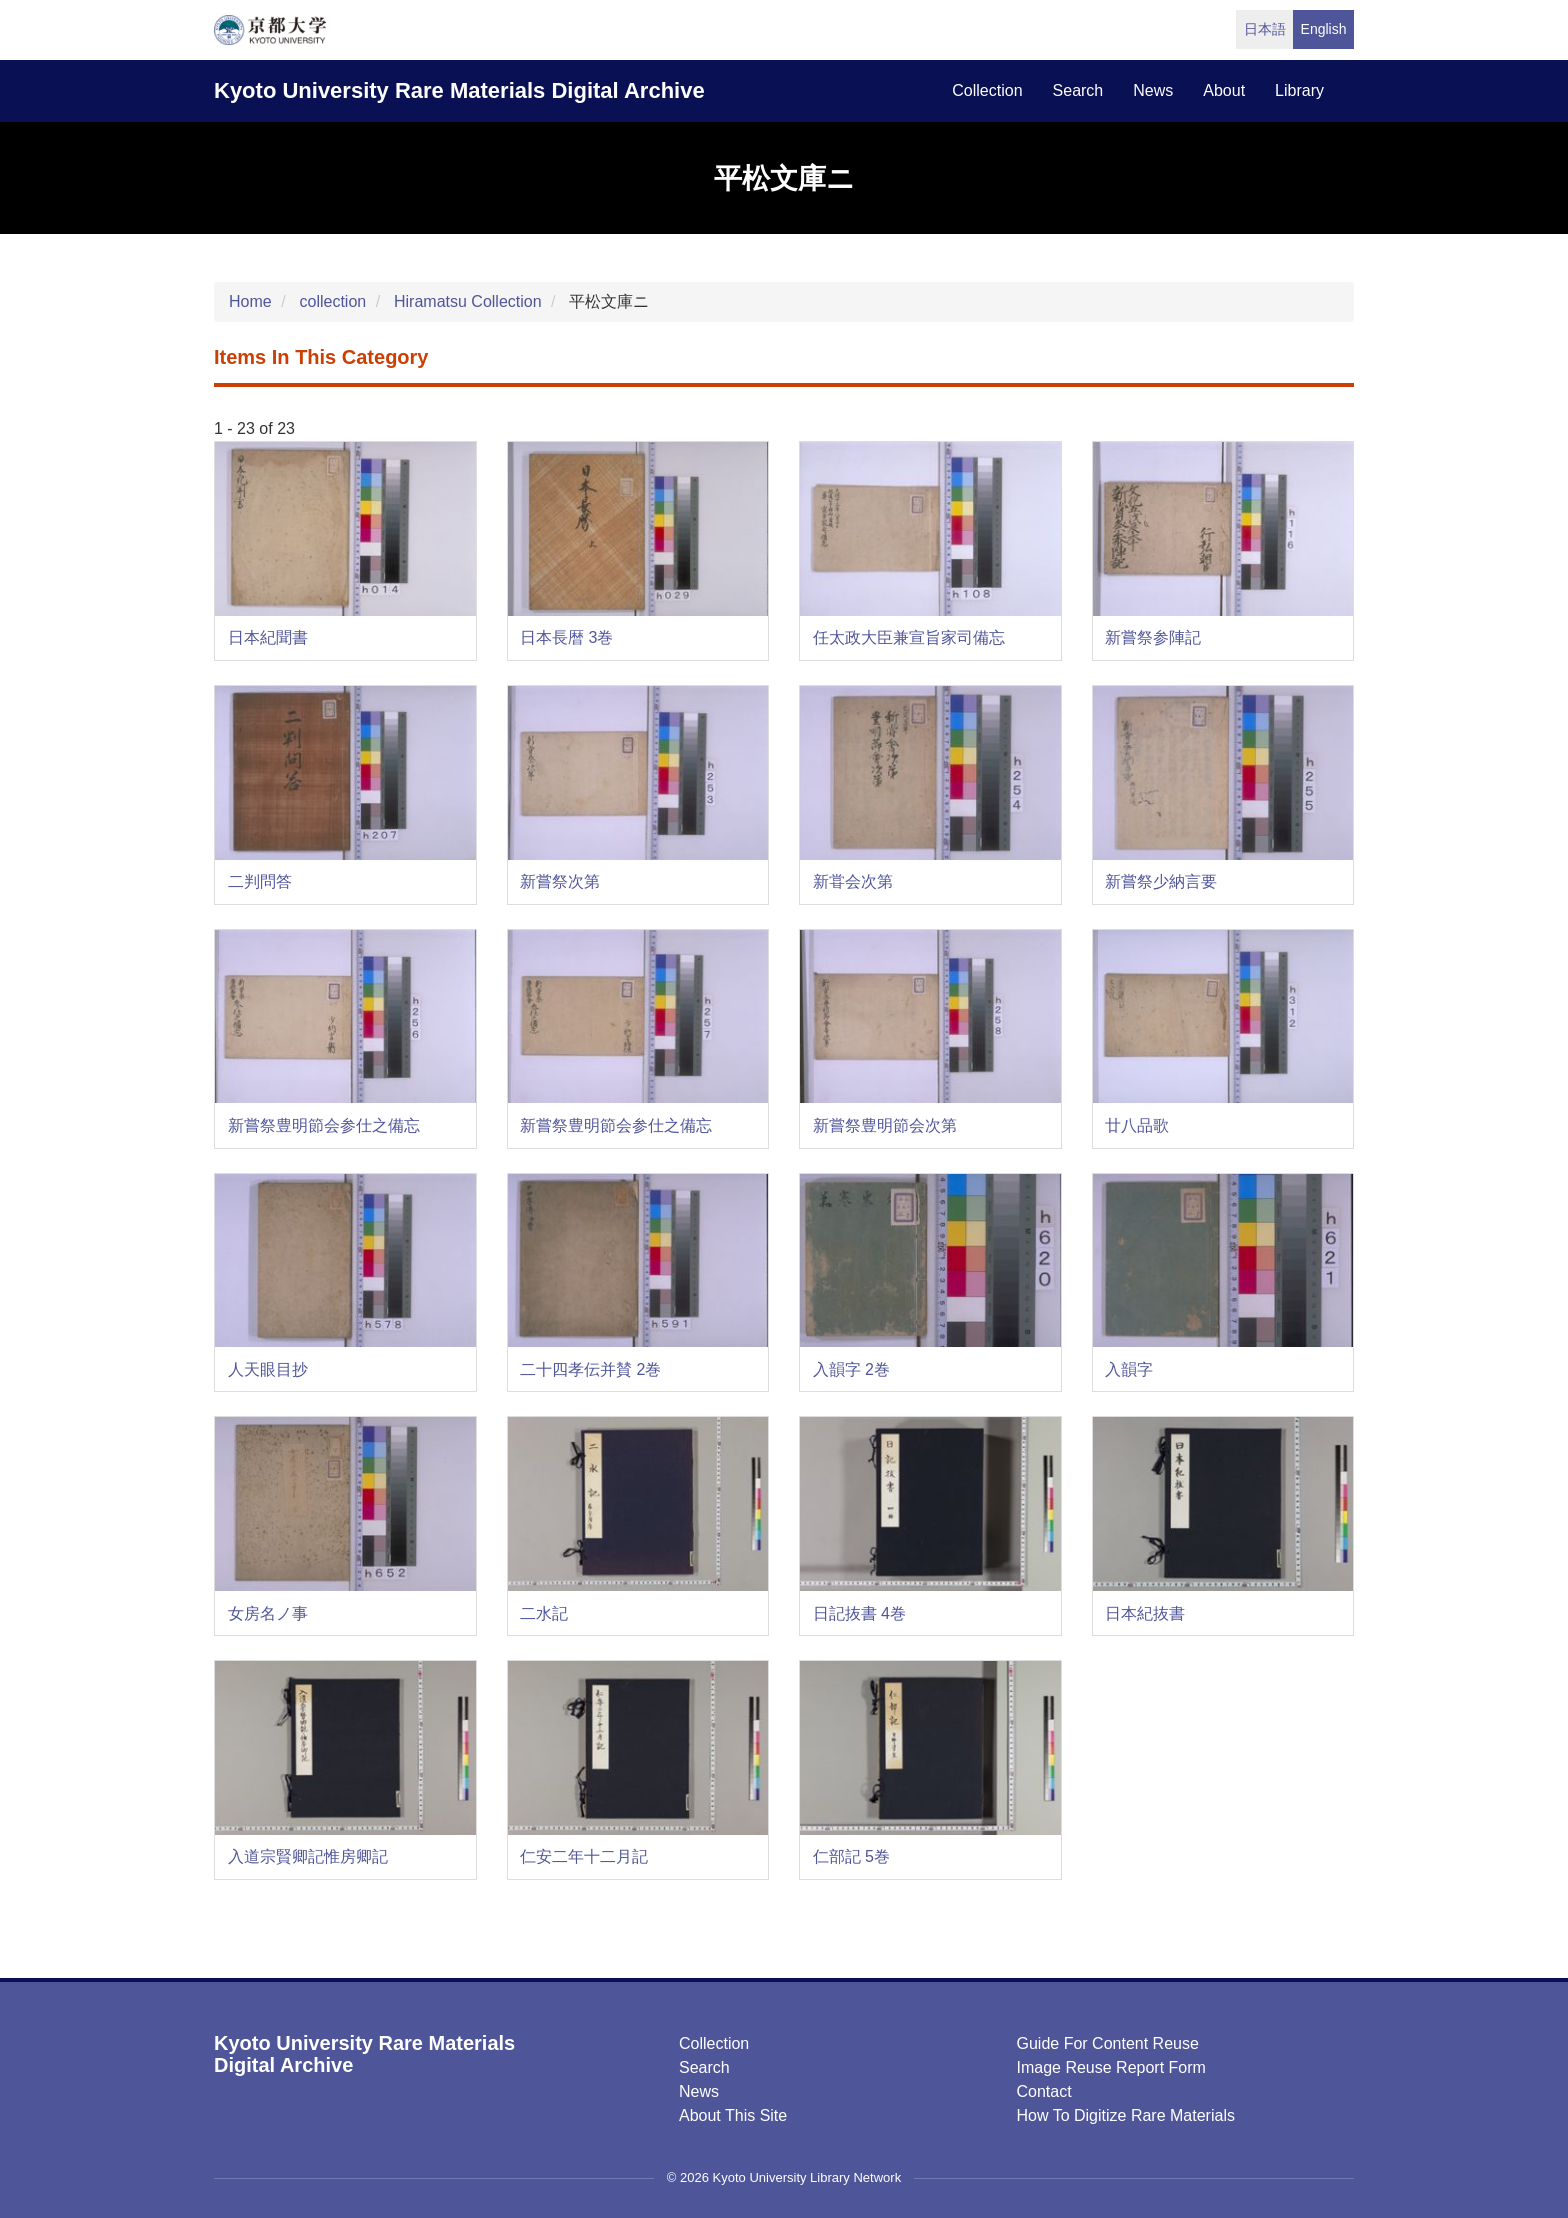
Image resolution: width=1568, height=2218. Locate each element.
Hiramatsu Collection (468, 301)
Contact (1044, 2091)
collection (987, 90)
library (1299, 90)
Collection (714, 2043)
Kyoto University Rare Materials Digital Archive (459, 90)
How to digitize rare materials (1126, 2115)
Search (704, 2067)
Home (250, 301)
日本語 (1265, 29)
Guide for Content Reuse (1108, 2043)
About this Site (733, 2115)
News (699, 2091)
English (1324, 29)
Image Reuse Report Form (1111, 2067)
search (1078, 90)
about (1224, 90)
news (1153, 90)
